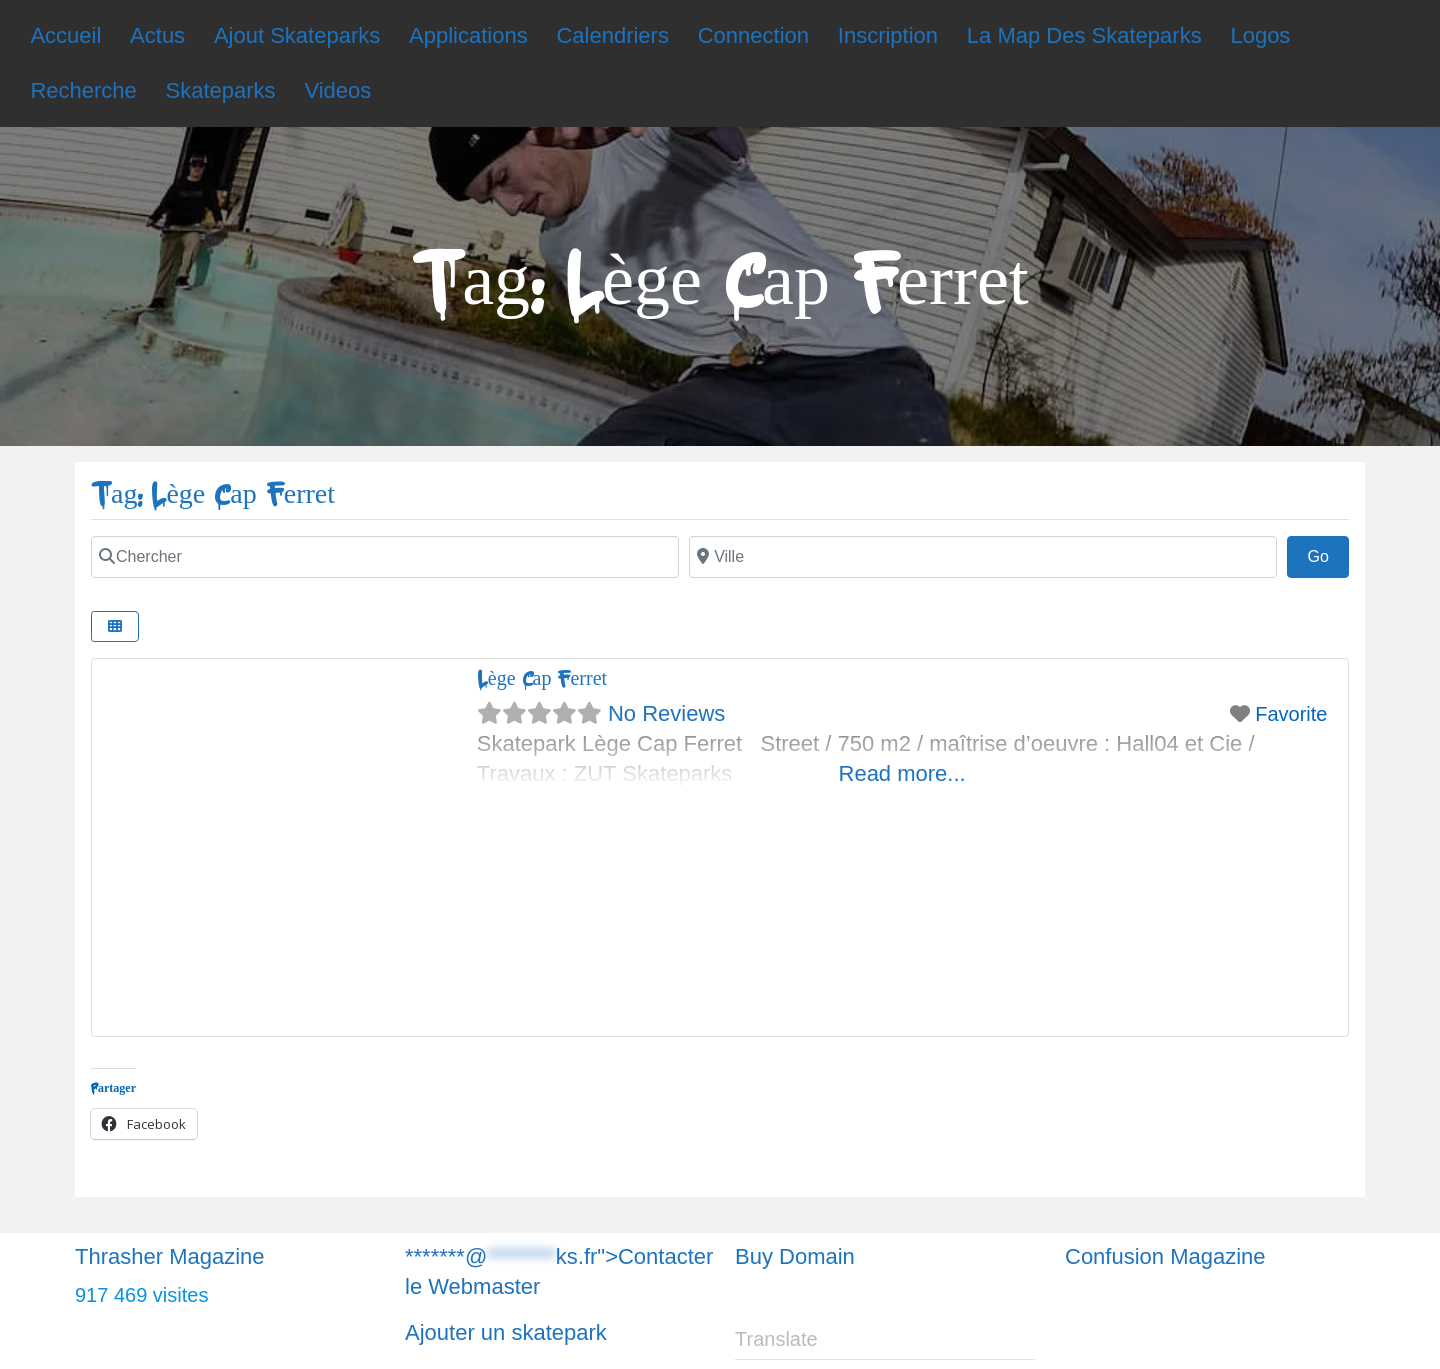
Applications (468, 35)
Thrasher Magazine (170, 1256)
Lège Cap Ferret (542, 678)
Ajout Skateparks (297, 35)
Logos (1260, 35)
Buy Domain (795, 1256)
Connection (753, 35)
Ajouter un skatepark (506, 1332)
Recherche (83, 90)
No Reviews (666, 713)
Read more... (902, 773)
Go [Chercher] (1328, 554)
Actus (157, 35)
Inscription (888, 35)
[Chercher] (385, 557)
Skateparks (221, 90)
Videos (337, 90)
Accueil (65, 35)
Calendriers (612, 35)
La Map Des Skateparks (1084, 35)
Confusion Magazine (1165, 1256)
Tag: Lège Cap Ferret (213, 494)
